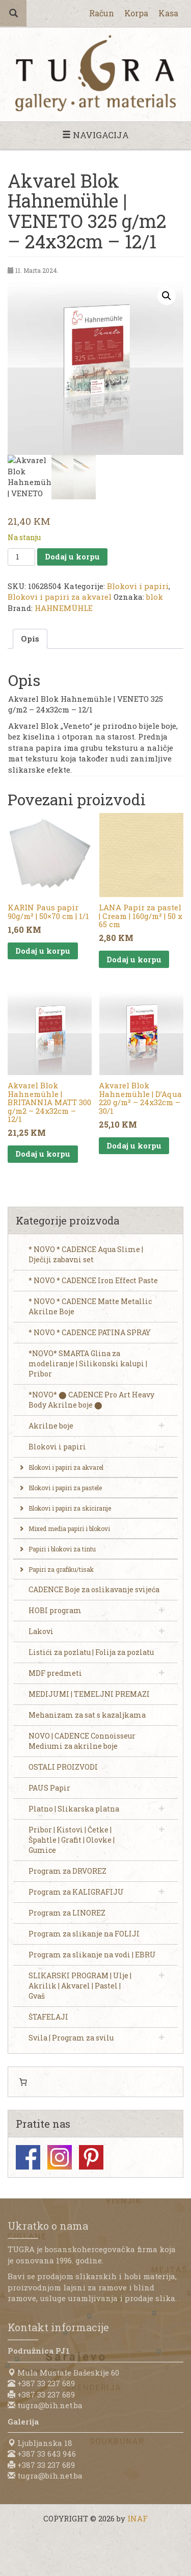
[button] (166, 296)
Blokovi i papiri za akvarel (60, 597)
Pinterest (91, 2157)
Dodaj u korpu (72, 556)
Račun (101, 13)
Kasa (168, 13)
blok (154, 597)
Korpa (136, 13)
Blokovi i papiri (138, 586)
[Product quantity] (21, 557)
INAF (137, 2518)
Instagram (59, 2157)
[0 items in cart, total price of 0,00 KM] (23, 2082)
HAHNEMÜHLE (64, 608)
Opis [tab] (30, 638)
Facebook (28, 2157)
